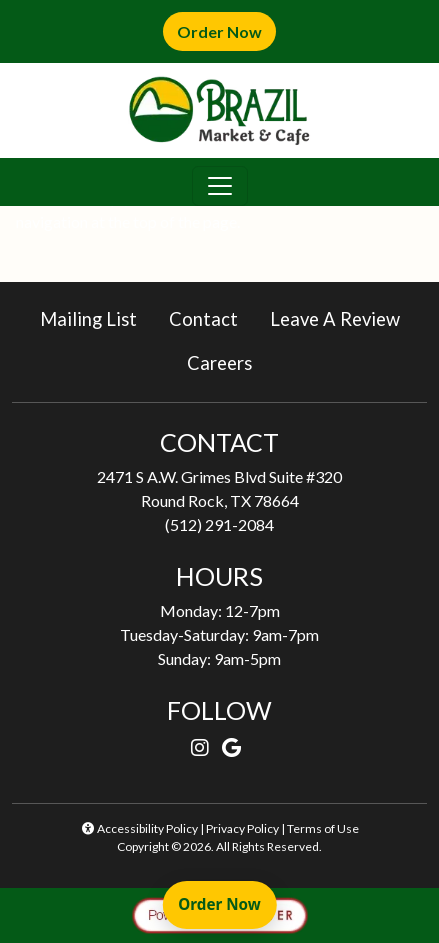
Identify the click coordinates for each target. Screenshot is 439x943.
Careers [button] (227, 361)
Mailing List (88, 319)
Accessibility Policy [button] (139, 828)
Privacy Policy (242, 828)
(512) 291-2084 (219, 524)
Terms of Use (323, 828)
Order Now (226, 30)
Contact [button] (211, 317)
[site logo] (219, 110)
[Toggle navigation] (220, 186)
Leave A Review (343, 317)
